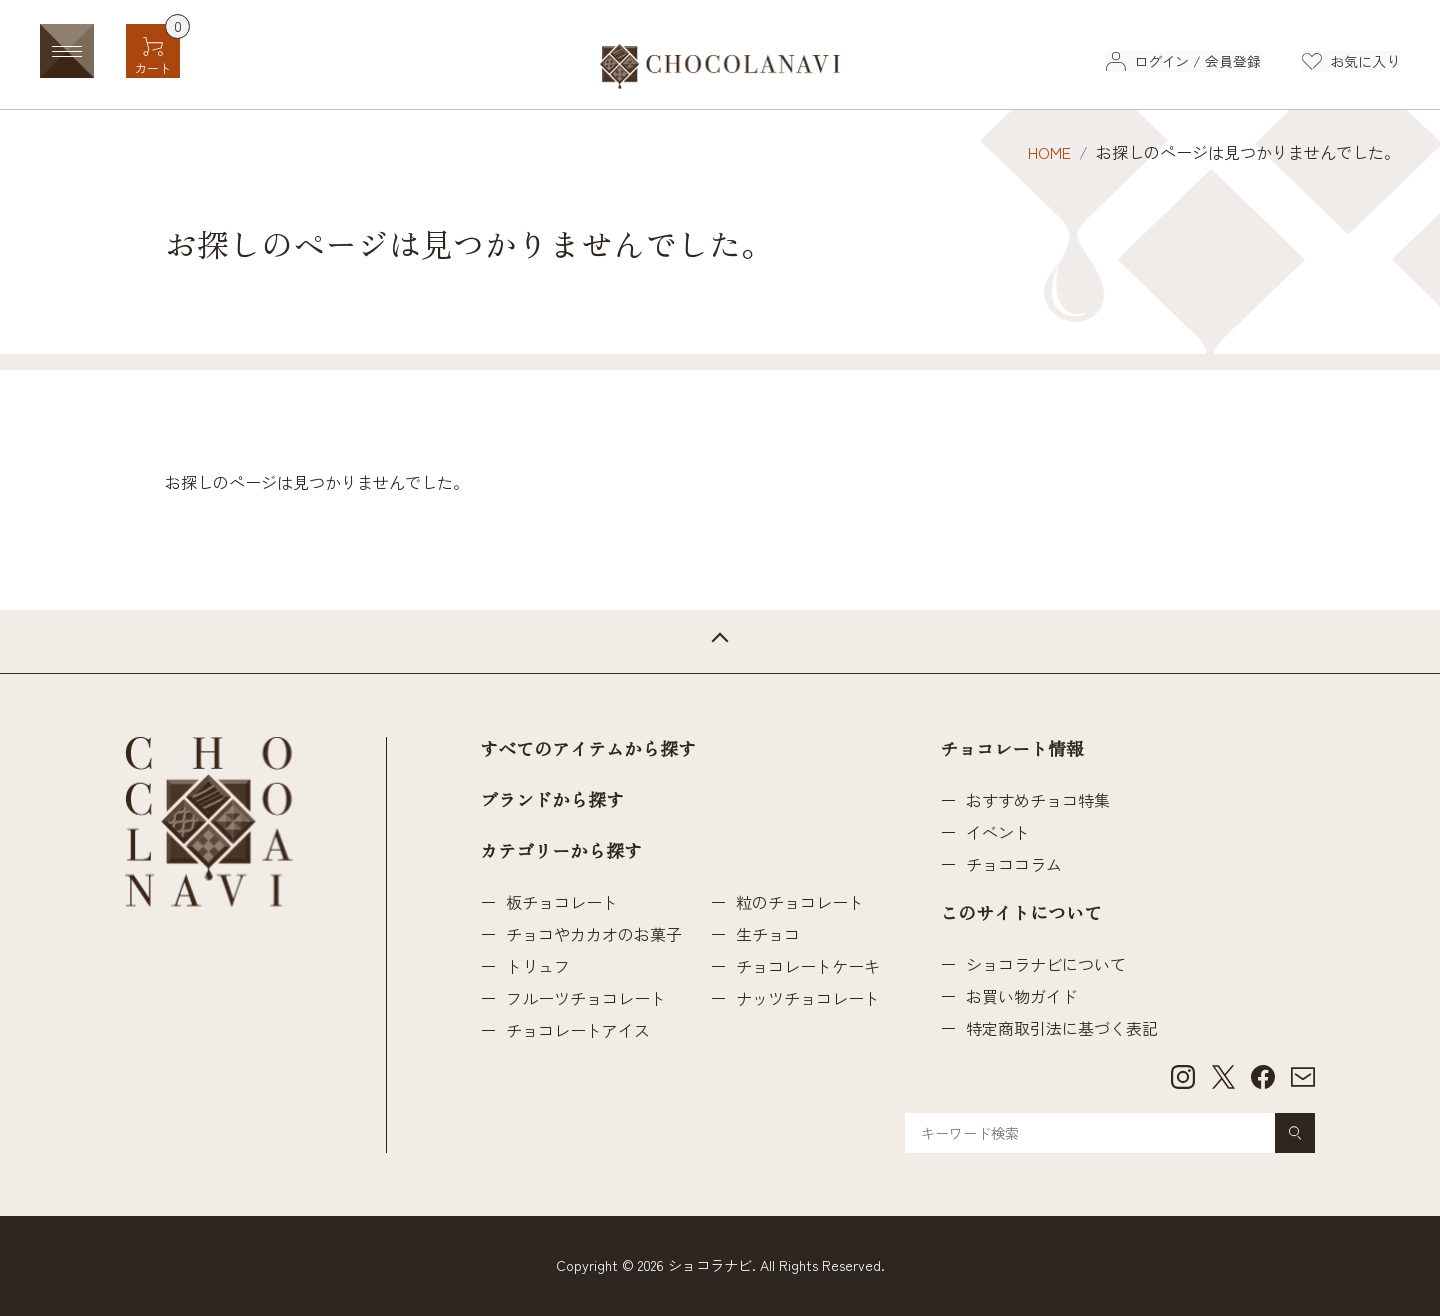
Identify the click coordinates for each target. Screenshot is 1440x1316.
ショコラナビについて (1046, 964)
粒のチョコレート (800, 902)
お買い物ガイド (1022, 996)
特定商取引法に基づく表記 (1062, 1028)
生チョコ (768, 934)
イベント (998, 832)
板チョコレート (562, 902)
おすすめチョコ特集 (1038, 800)
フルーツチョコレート (586, 998)
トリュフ (538, 966)
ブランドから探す (552, 801)
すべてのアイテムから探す (588, 750)
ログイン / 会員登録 (1196, 61)
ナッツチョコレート (808, 998)
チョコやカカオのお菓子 (594, 934)
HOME (1049, 152)
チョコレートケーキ (808, 966)
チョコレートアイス (578, 1030)
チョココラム (1014, 864)
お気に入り (1365, 61)
